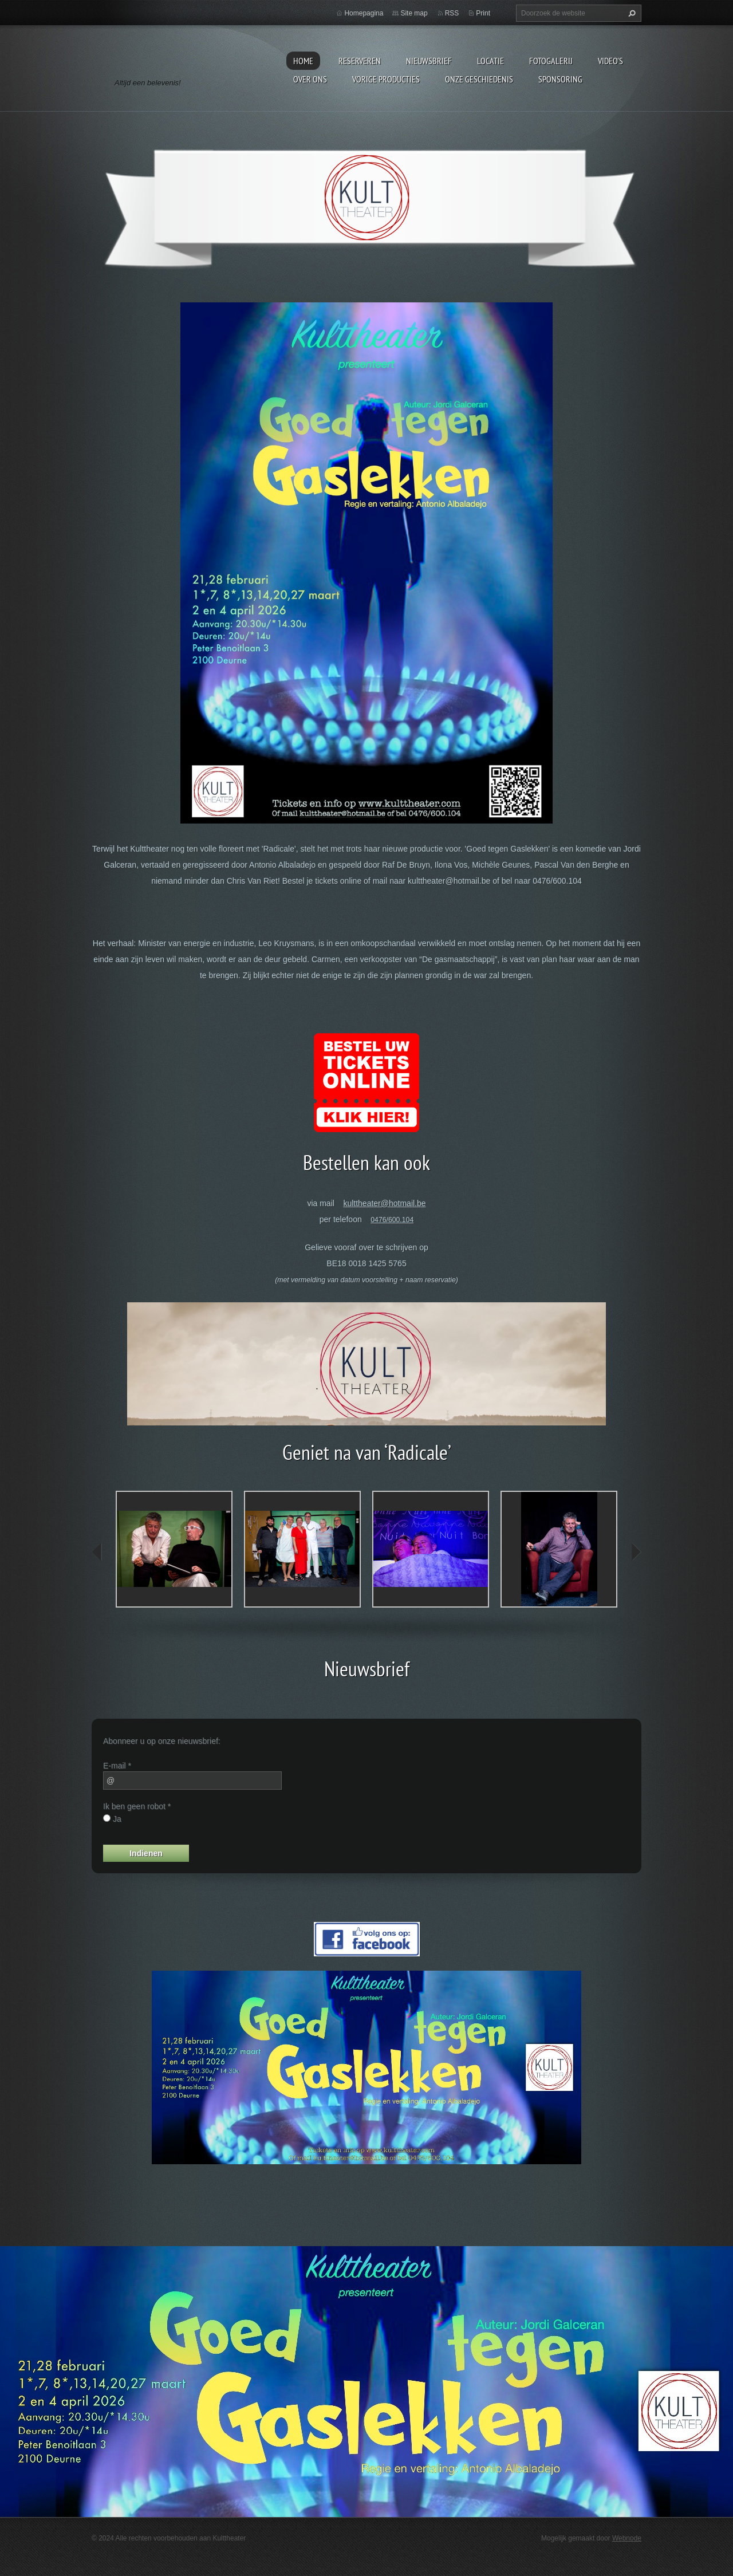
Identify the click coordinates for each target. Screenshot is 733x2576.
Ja (117, 1818)
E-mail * (117, 1765)
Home (303, 60)
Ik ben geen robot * (137, 1806)
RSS (452, 13)
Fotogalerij (551, 60)
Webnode (626, 2538)
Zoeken (630, 13)
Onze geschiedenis (479, 79)
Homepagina (363, 13)
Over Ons (310, 79)
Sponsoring (560, 79)
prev (97, 1552)
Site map (413, 13)
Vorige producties (386, 79)
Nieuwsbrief (429, 60)
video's (610, 60)
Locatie (490, 60)
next (635, 1552)
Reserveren (359, 60)
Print (483, 13)
